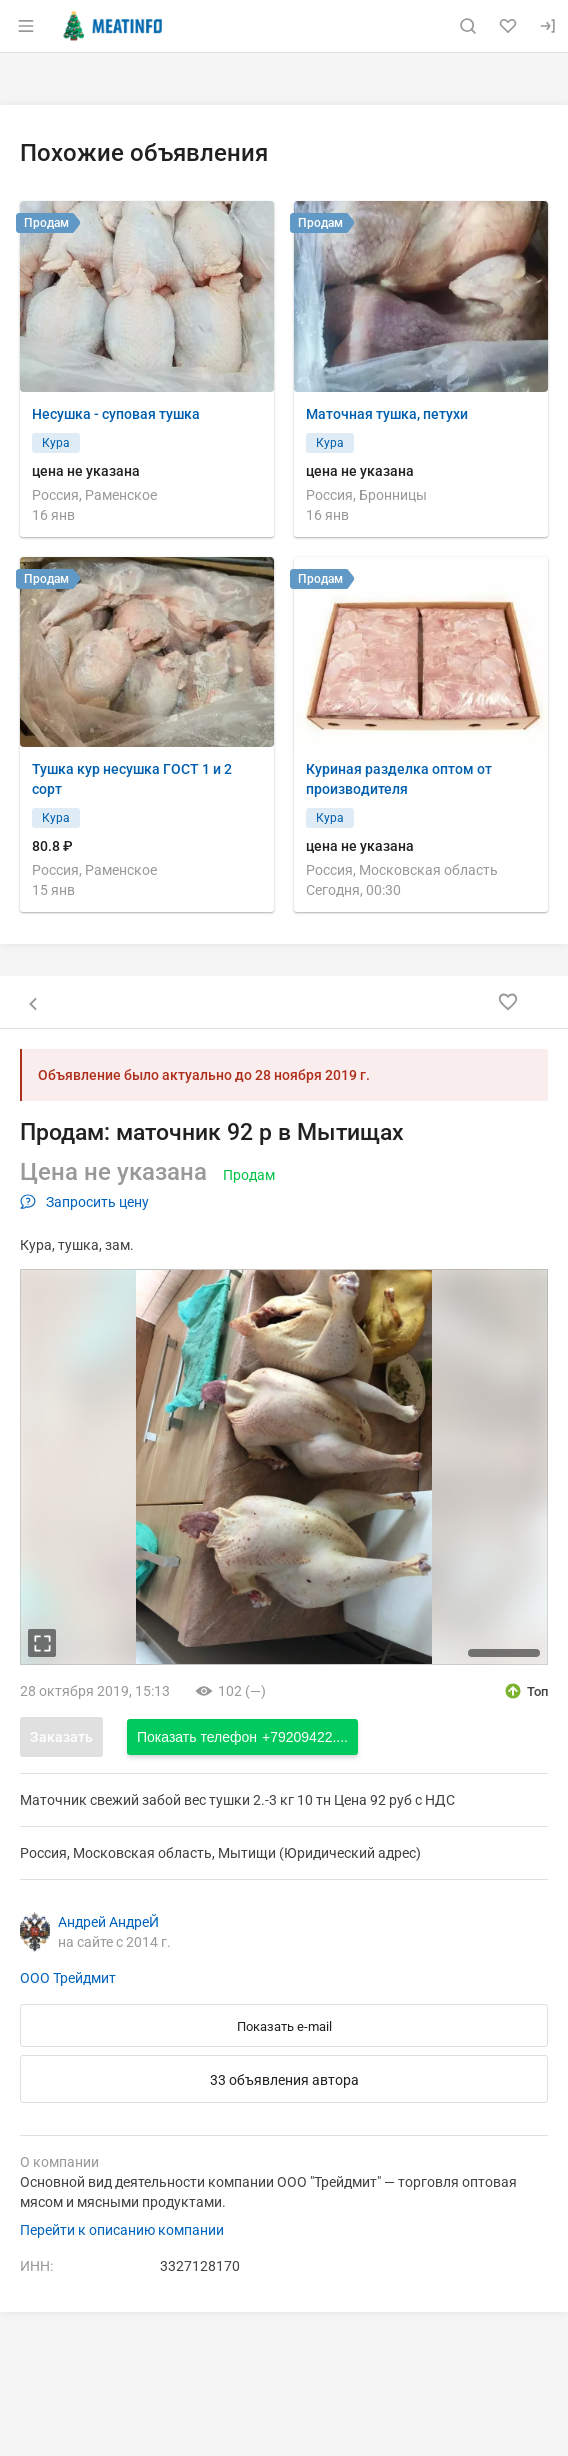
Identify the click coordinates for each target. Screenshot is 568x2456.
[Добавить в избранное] (508, 1002)
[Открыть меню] (26, 26)
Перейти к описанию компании (122, 2230)
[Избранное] (508, 26)
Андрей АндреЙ (108, 1922)
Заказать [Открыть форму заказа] (61, 1737)
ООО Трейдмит (68, 1978)
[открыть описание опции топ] (525, 1691)
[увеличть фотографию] (42, 1643)
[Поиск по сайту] (468, 26)
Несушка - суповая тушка (116, 414)
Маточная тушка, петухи (387, 414)
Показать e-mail (284, 2026)
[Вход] (548, 26)
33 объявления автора (284, 2080)
